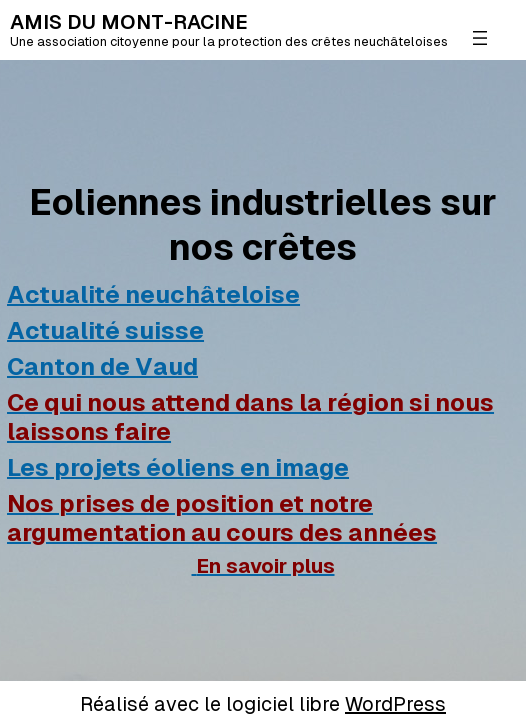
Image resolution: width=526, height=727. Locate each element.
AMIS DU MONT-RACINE (129, 22)
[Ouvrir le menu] (480, 38)
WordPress (395, 704)
